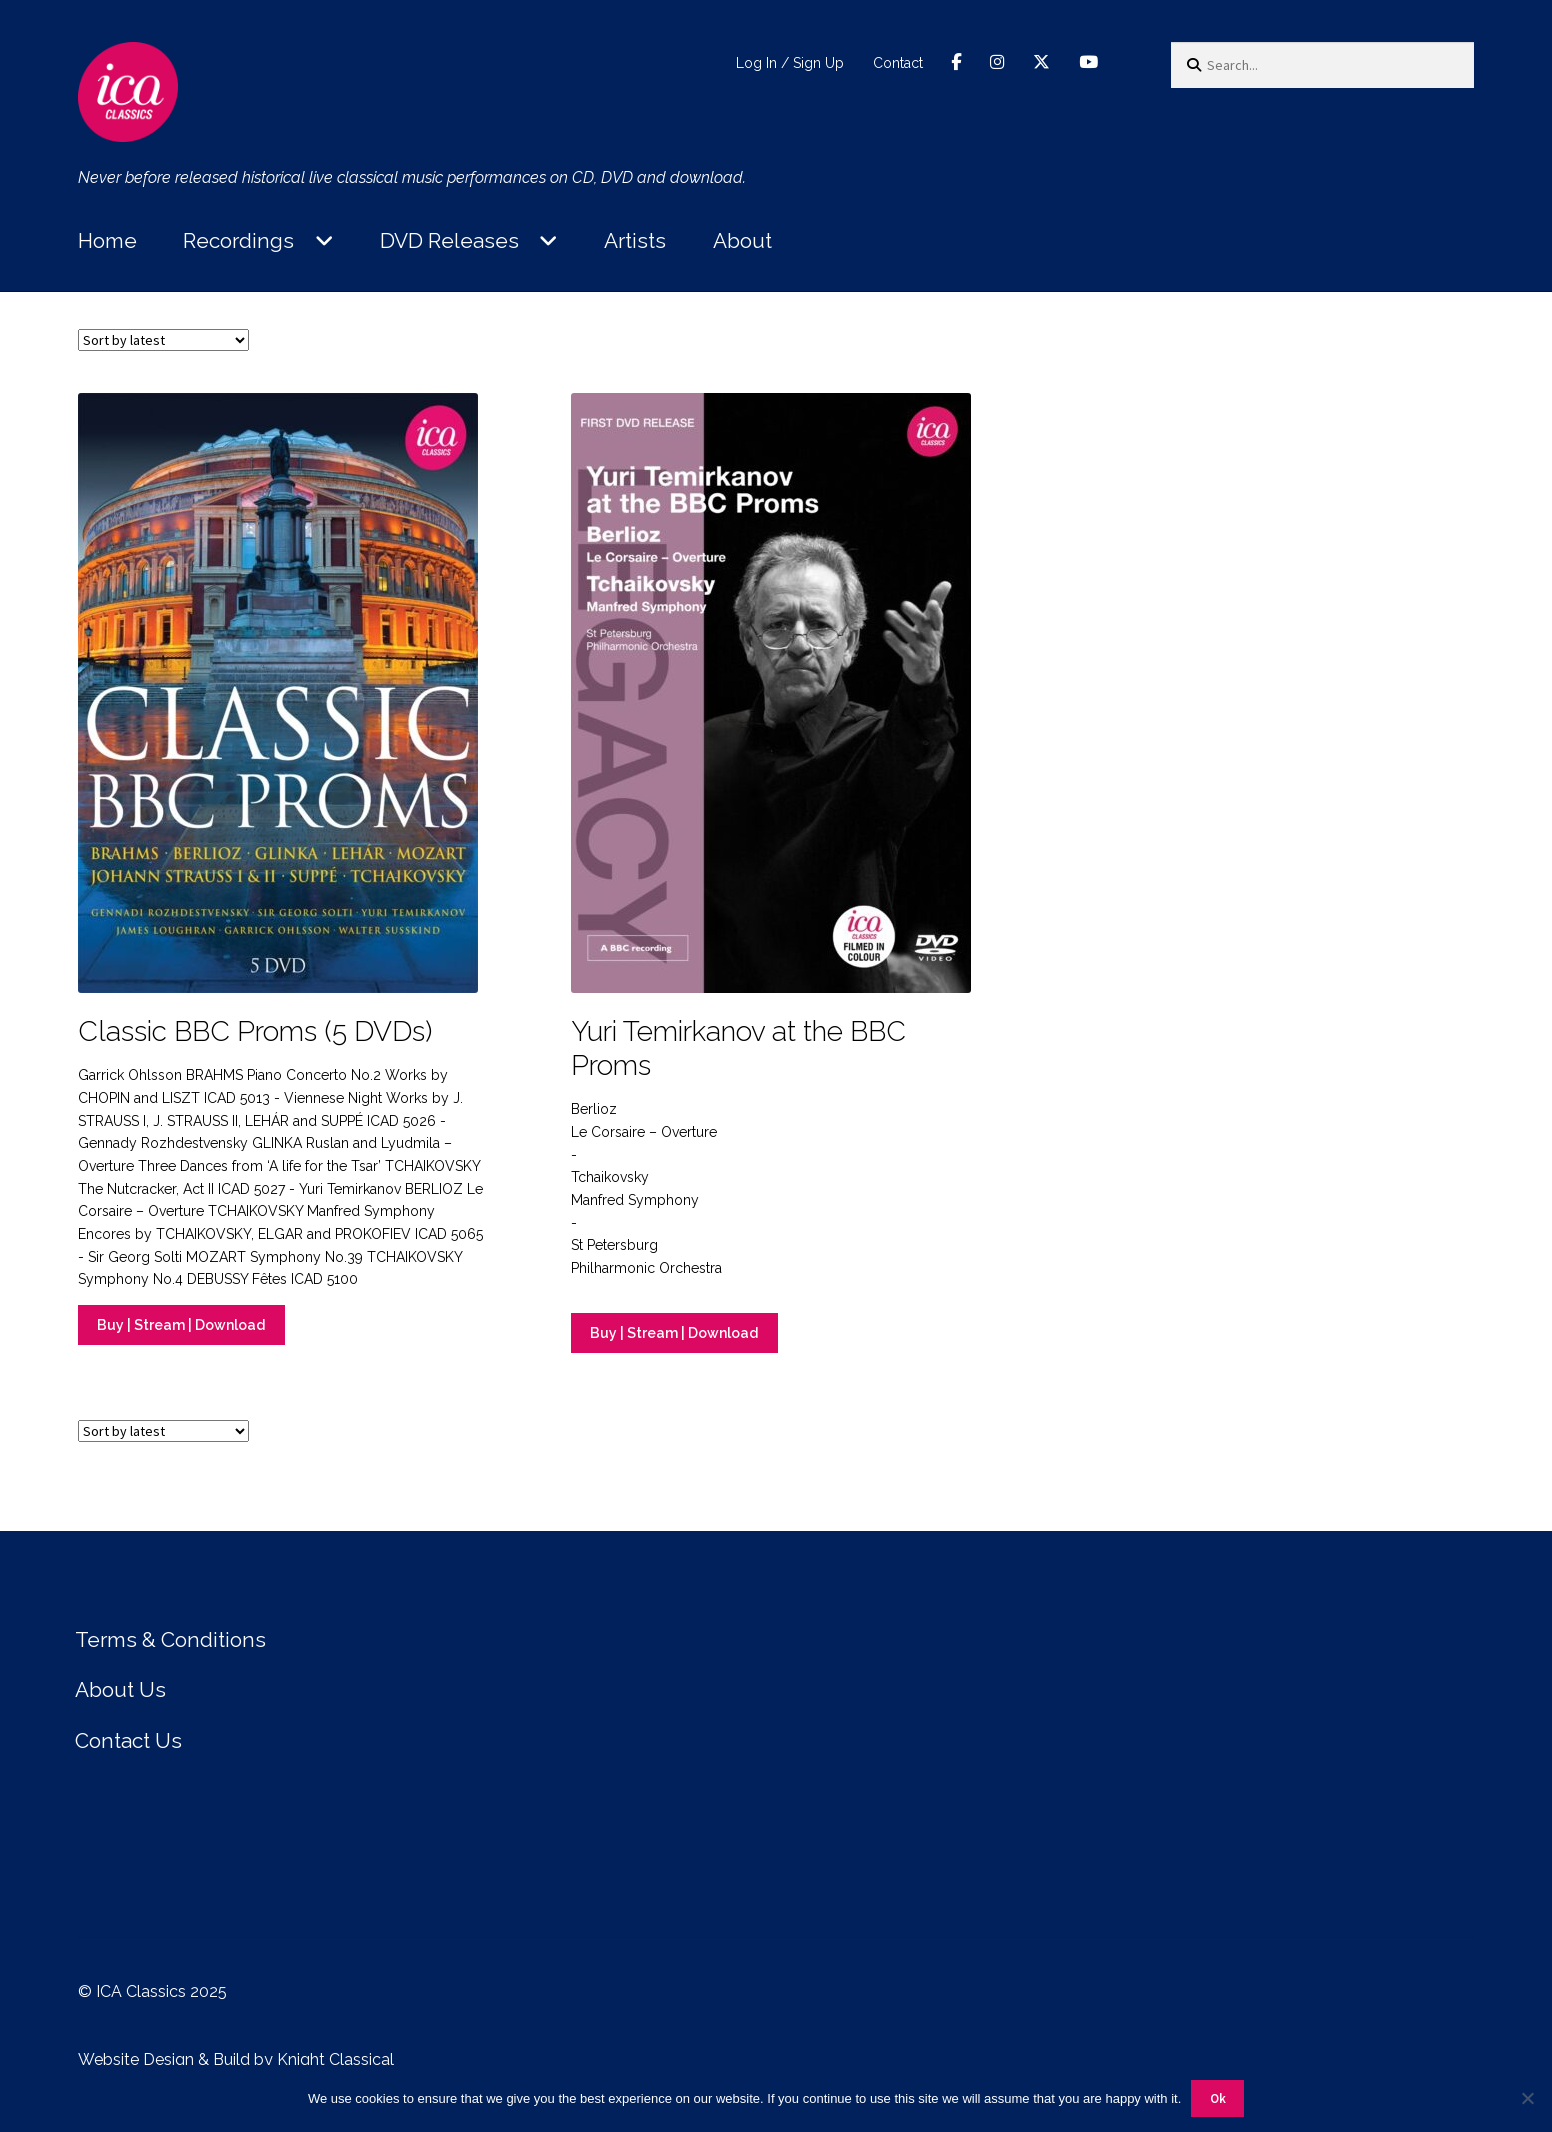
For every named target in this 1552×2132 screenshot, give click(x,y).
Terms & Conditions (170, 1639)
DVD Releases (449, 240)
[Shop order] (163, 340)
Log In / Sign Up (790, 63)
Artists (635, 240)
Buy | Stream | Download (181, 1325)
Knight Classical (335, 2059)
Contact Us (128, 1740)
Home (107, 240)
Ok (1218, 2098)
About (742, 240)
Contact (898, 63)
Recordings (238, 240)
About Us (120, 1689)
